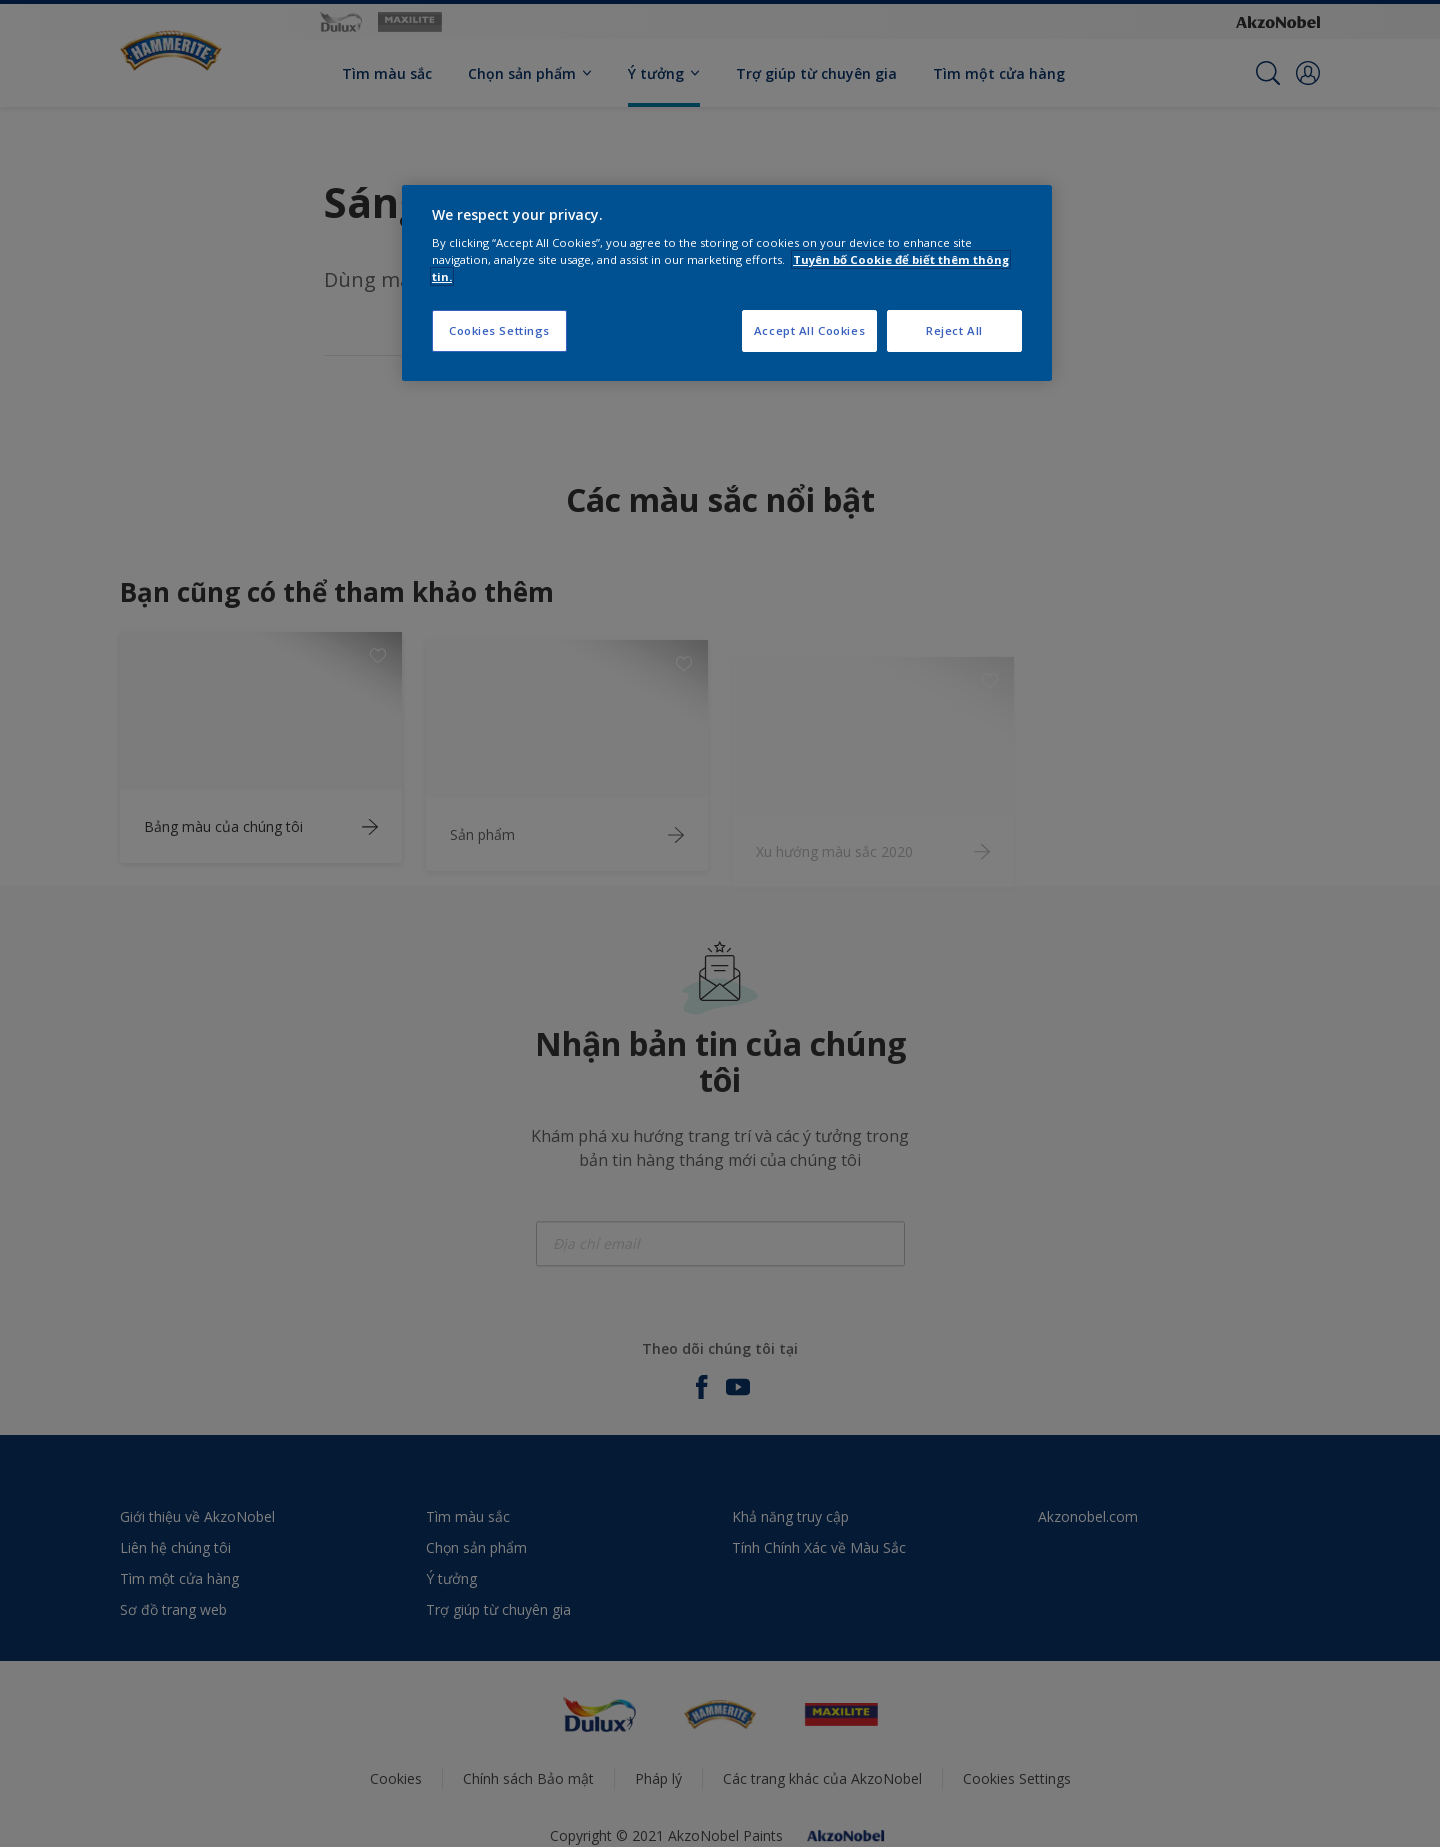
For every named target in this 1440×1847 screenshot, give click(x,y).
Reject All (954, 330)
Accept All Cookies (809, 330)
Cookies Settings (499, 330)
